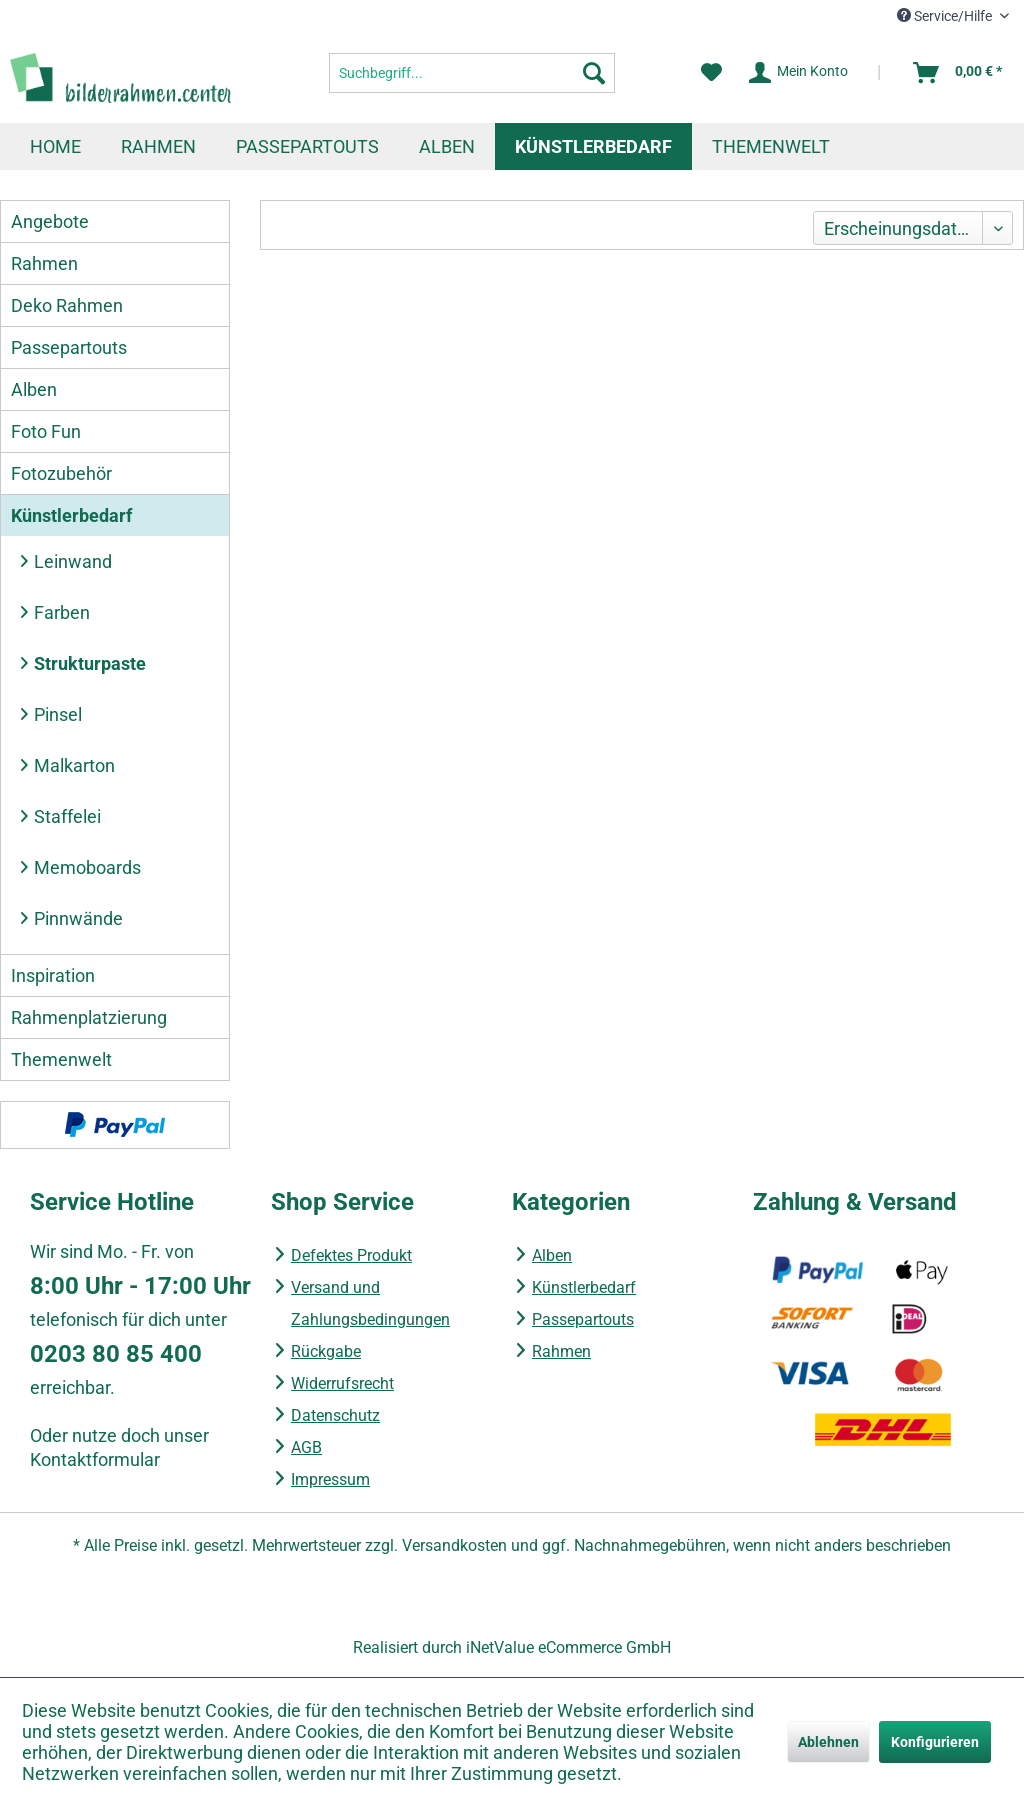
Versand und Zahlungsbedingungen (370, 1303)
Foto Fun (46, 431)
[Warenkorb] (958, 73)
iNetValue (500, 1647)
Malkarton (74, 765)
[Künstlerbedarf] (593, 146)
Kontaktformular (95, 1459)
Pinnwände (78, 918)
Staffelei (67, 816)
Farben (62, 612)
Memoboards (87, 867)
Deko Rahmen (67, 305)
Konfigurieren (935, 1742)
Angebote (50, 221)
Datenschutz (335, 1415)
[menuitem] (472, 73)
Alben (34, 389)
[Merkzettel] (711, 73)
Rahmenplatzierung (89, 1017)
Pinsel (58, 714)
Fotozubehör (61, 473)
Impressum (330, 1479)
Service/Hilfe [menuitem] (946, 16)
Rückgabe (326, 1351)
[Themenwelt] (771, 146)
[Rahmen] (158, 146)
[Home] (55, 146)
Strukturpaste (90, 663)
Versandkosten (454, 1545)
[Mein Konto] (799, 73)
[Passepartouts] (307, 146)
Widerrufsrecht (342, 1383)
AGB (306, 1447)
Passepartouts (69, 347)
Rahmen (44, 263)
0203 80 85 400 (116, 1354)
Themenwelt (61, 1059)
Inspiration (53, 975)
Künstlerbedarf (71, 515)
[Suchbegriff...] (472, 73)
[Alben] (447, 146)
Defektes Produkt (351, 1255)
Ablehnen (828, 1742)
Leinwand (73, 561)
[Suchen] (594, 73)
